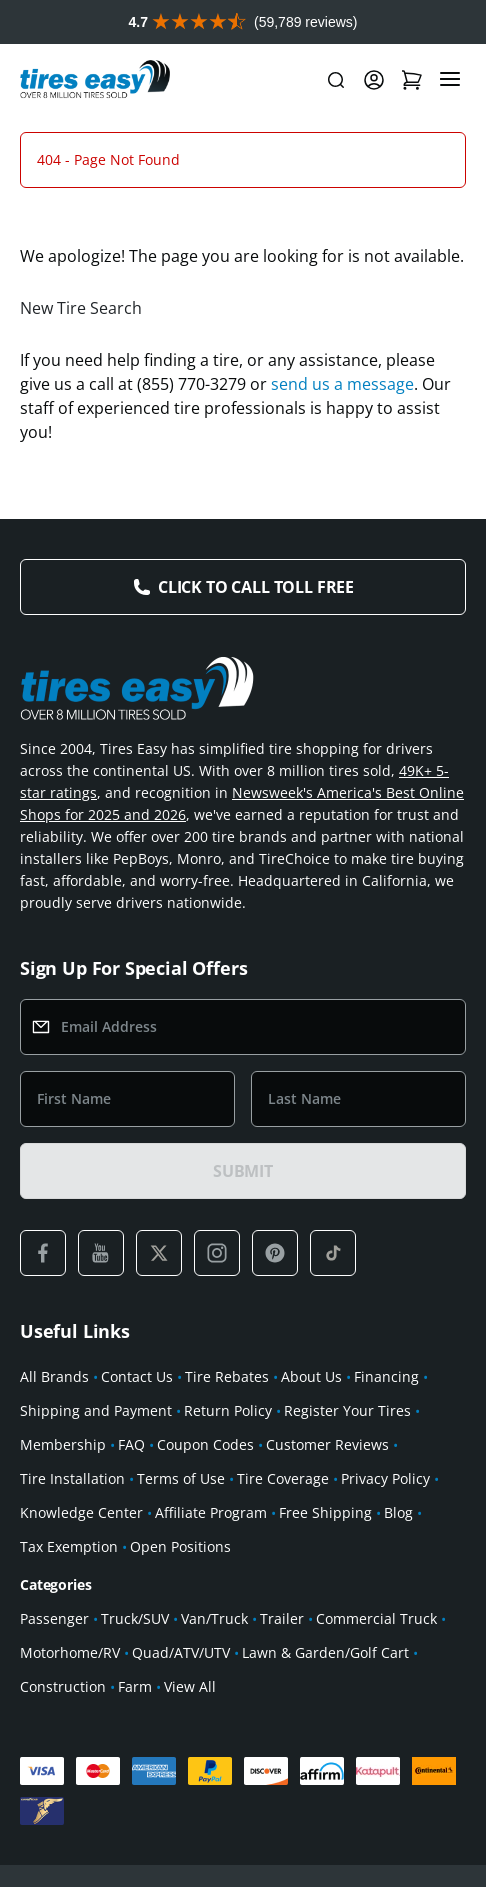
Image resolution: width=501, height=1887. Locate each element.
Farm (135, 1730)
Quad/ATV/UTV (181, 1696)
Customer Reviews (327, 1488)
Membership (63, 1488)
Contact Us (137, 1420)
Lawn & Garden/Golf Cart (325, 1696)
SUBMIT (243, 1215)
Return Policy (228, 1454)
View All (190, 1730)
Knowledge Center (81, 1556)
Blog (398, 1556)
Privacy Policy (385, 1522)
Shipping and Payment (96, 1454)
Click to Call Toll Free (256, 631)
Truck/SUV (135, 1662)
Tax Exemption (69, 1590)
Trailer (282, 1662)
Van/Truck (214, 1662)
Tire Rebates (227, 1420)
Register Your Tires (347, 1454)
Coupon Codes (205, 1488)
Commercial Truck (376, 1662)
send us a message (342, 428)
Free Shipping (325, 1556)
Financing (386, 1420)
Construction (63, 1730)
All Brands (54, 1420)
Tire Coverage (283, 1522)
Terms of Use (181, 1522)
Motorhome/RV (70, 1696)
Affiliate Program (211, 1556)
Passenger (54, 1662)
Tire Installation (72, 1522)
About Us (311, 1420)
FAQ (131, 1488)
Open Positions (180, 1590)
